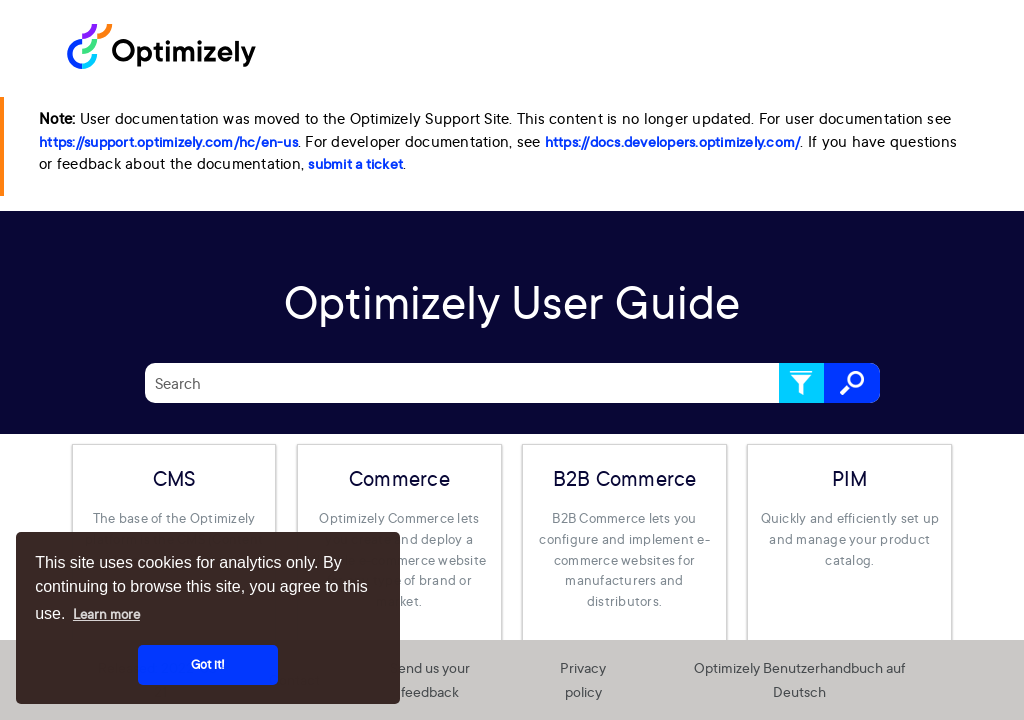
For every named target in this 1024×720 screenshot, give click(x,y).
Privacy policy (583, 680)
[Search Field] (512, 383)
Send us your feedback (430, 680)
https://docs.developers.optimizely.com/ (673, 142)
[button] (801, 383)
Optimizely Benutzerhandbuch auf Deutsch (799, 680)
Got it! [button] (208, 664)
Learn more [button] (106, 614)
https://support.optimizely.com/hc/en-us (168, 142)
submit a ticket (355, 164)
